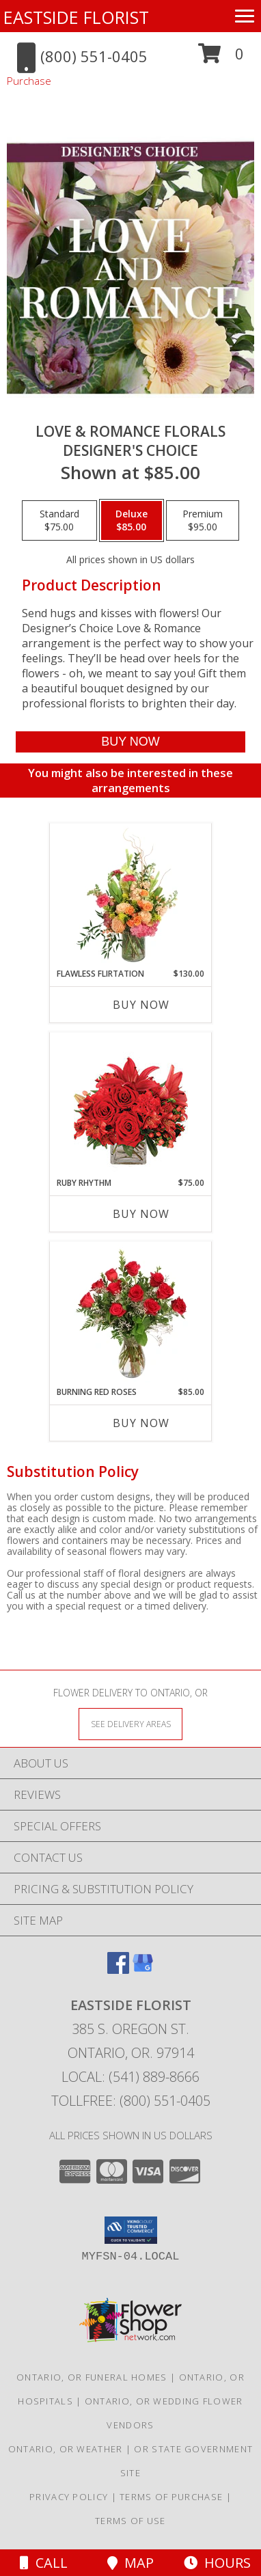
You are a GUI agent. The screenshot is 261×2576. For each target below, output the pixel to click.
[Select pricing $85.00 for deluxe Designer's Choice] (131, 521)
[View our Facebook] (118, 1969)
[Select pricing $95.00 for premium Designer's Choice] (202, 521)
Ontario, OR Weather (65, 2449)
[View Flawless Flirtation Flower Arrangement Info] (131, 895)
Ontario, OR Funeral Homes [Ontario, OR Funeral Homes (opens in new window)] (91, 2377)
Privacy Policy (68, 2497)
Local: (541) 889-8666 (130, 2076)
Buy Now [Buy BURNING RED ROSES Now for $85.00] (141, 1423)
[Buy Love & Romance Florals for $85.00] (131, 742)
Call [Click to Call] (44, 2562)
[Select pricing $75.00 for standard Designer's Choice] (59, 521)
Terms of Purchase (171, 2497)
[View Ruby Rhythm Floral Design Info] (131, 1104)
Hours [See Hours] (217, 2562)
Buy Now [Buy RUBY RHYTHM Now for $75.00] (141, 1213)
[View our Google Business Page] (143, 1969)
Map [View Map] (130, 2562)
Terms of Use (130, 2520)
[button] (221, 58)
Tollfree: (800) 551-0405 (130, 2100)
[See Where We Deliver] (130, 1723)
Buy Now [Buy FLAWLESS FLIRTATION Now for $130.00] (141, 1004)
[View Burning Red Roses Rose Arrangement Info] (131, 1314)
